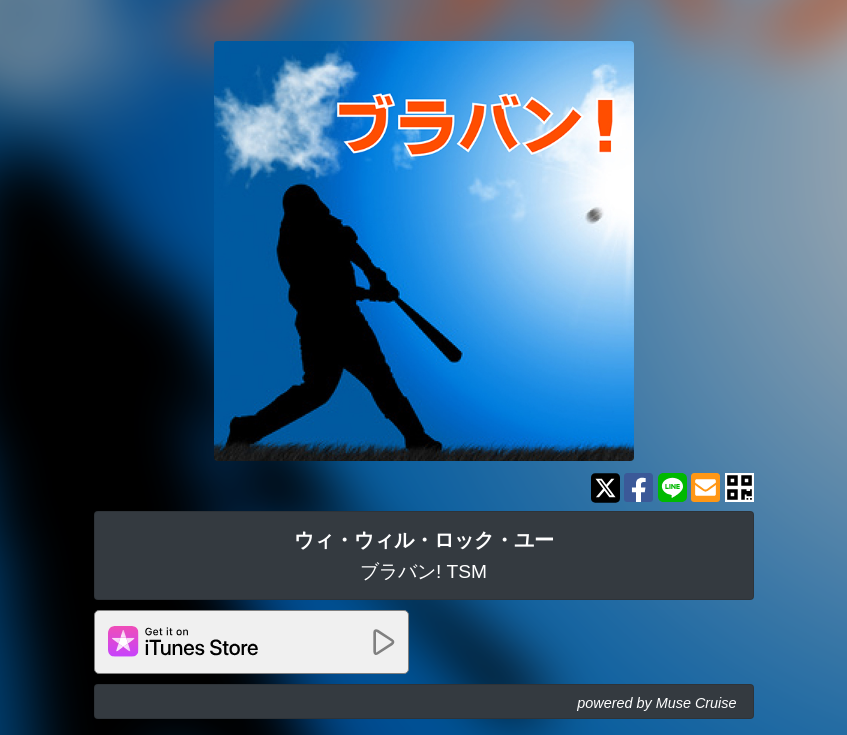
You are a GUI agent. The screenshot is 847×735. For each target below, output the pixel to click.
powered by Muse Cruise (656, 703)
